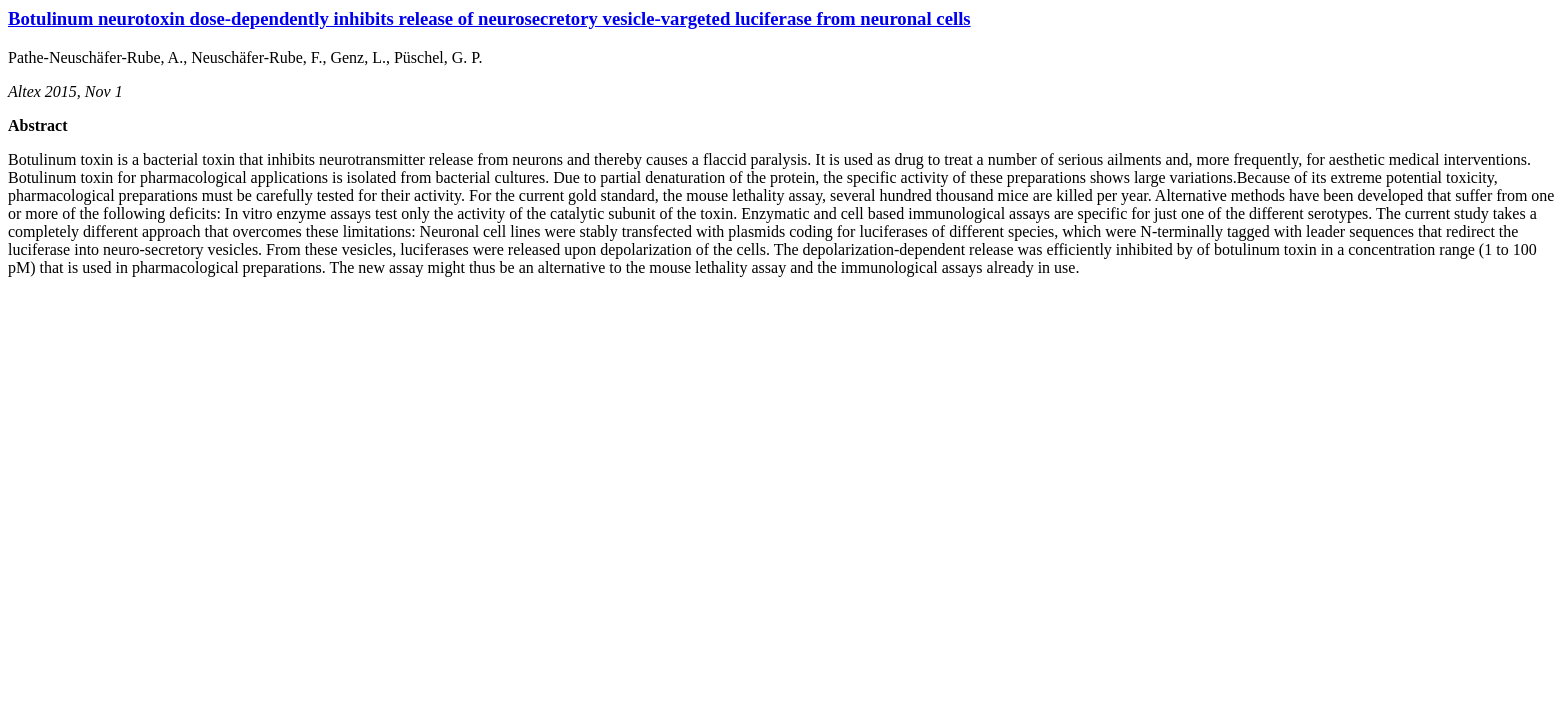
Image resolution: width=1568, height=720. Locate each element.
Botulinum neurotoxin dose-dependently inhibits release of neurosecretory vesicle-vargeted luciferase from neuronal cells (489, 18)
